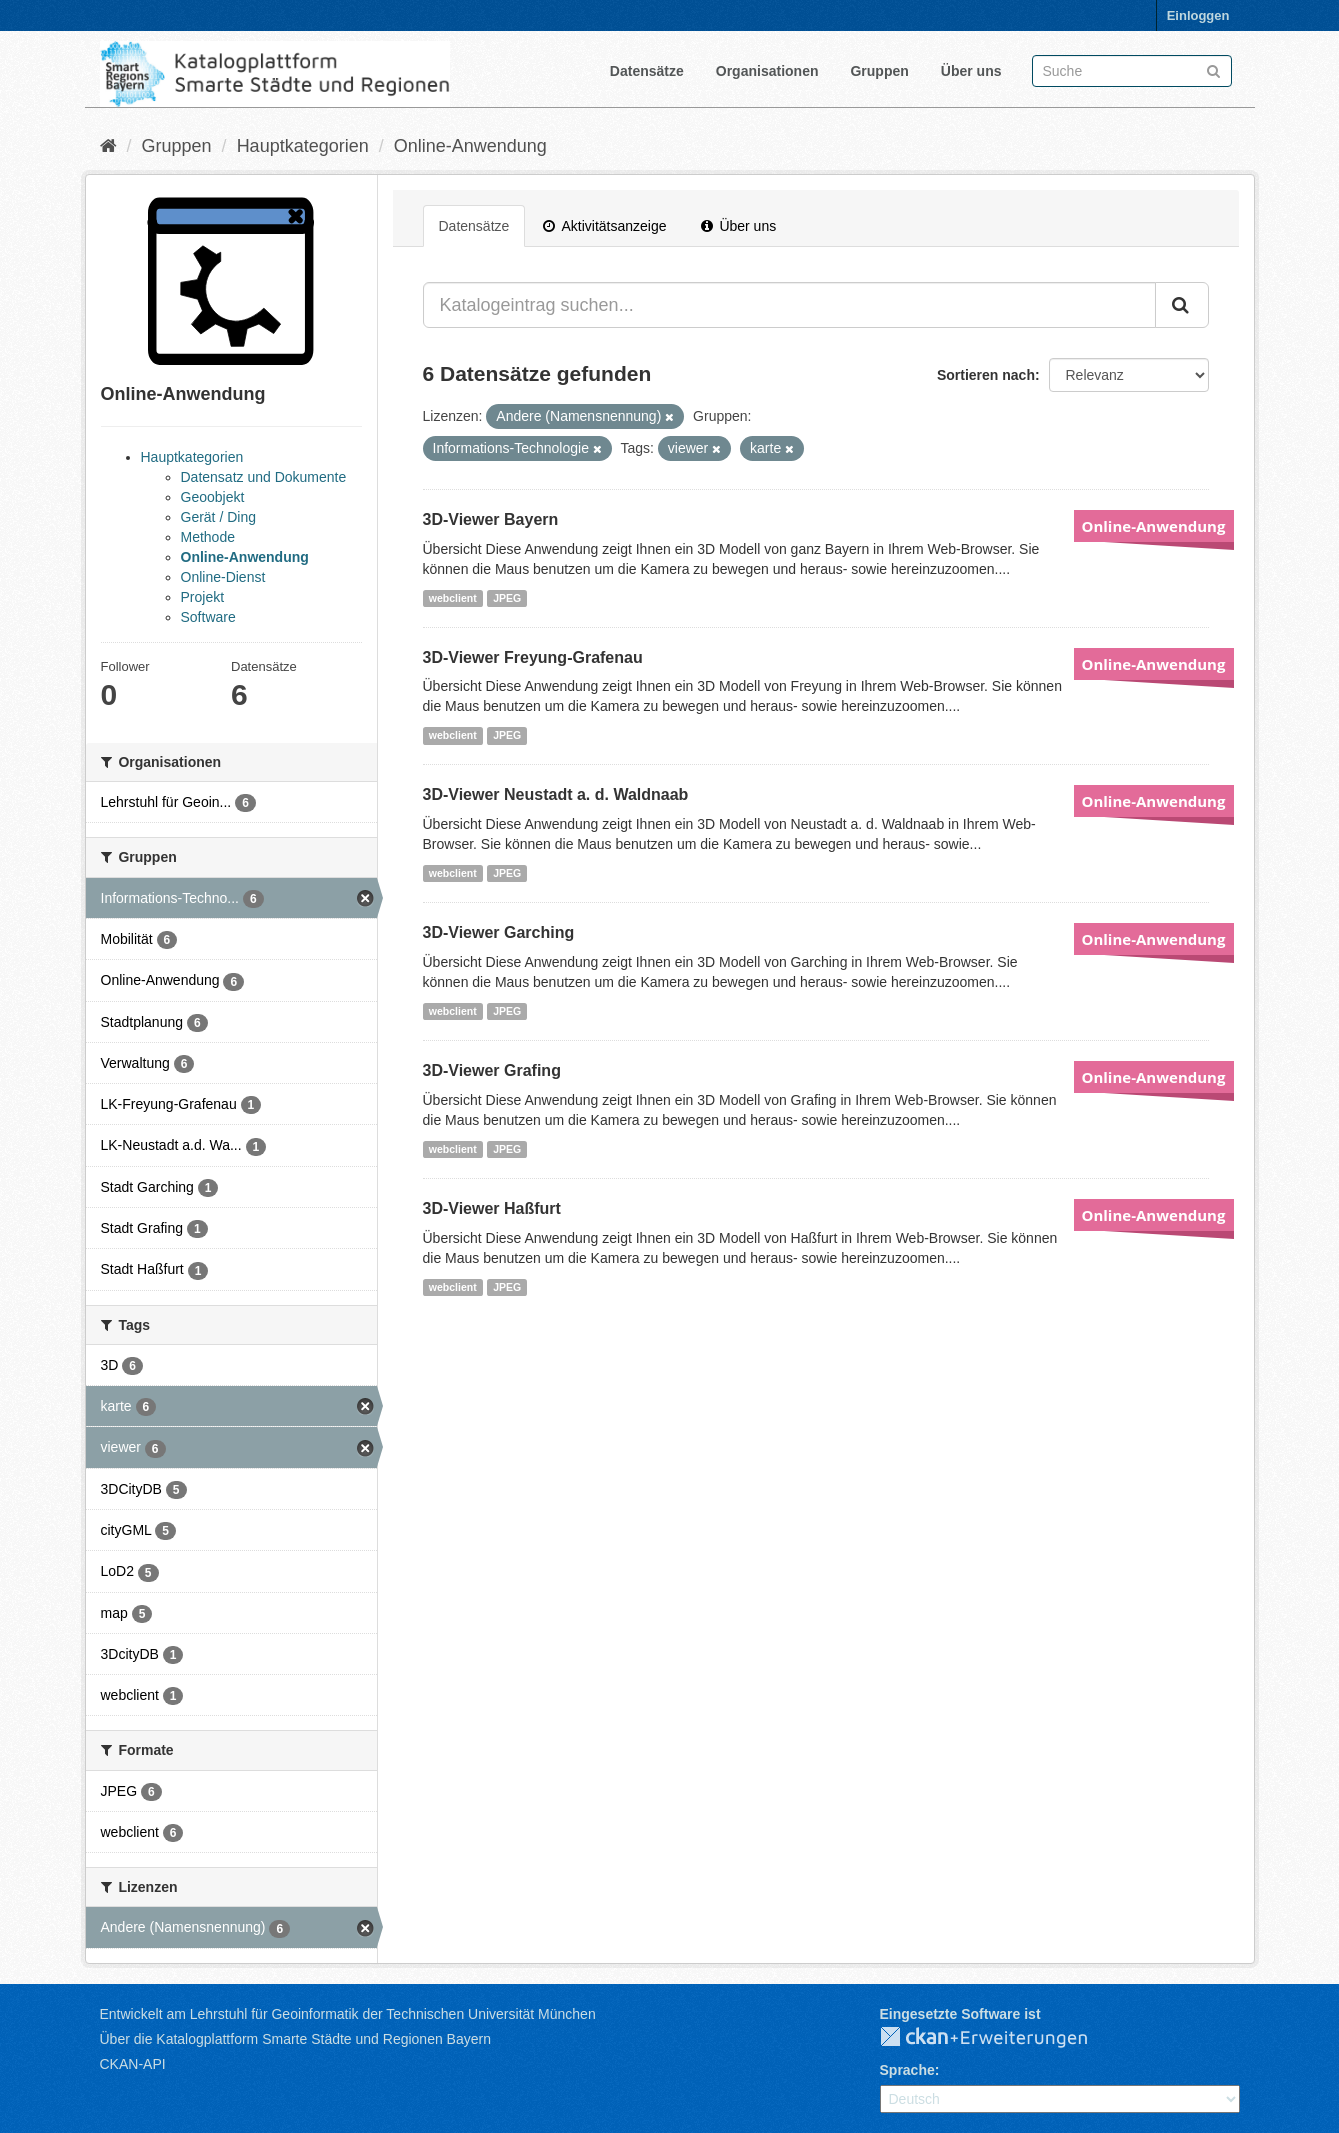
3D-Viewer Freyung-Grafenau (533, 657)
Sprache (907, 2070)
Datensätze (647, 71)
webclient (453, 598)
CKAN (1000, 2038)
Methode (208, 537)
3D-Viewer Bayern (491, 519)
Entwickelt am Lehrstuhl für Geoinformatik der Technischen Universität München (348, 2014)
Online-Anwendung (470, 146)
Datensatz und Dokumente (264, 477)
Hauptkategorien (303, 146)
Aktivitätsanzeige (604, 226)
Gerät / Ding (218, 517)
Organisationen (767, 71)
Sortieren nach (986, 375)
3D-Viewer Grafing (492, 1070)
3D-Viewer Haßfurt (492, 1208)
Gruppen (879, 71)
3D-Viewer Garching (499, 932)
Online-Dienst (223, 577)
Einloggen (1198, 15)
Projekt (203, 597)
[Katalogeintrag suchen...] (789, 305)
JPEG (507, 598)
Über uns (971, 71)
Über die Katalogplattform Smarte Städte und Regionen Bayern (295, 2039)
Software (208, 617)
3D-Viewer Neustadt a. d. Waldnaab (556, 794)
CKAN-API (133, 2064)
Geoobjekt (213, 497)
